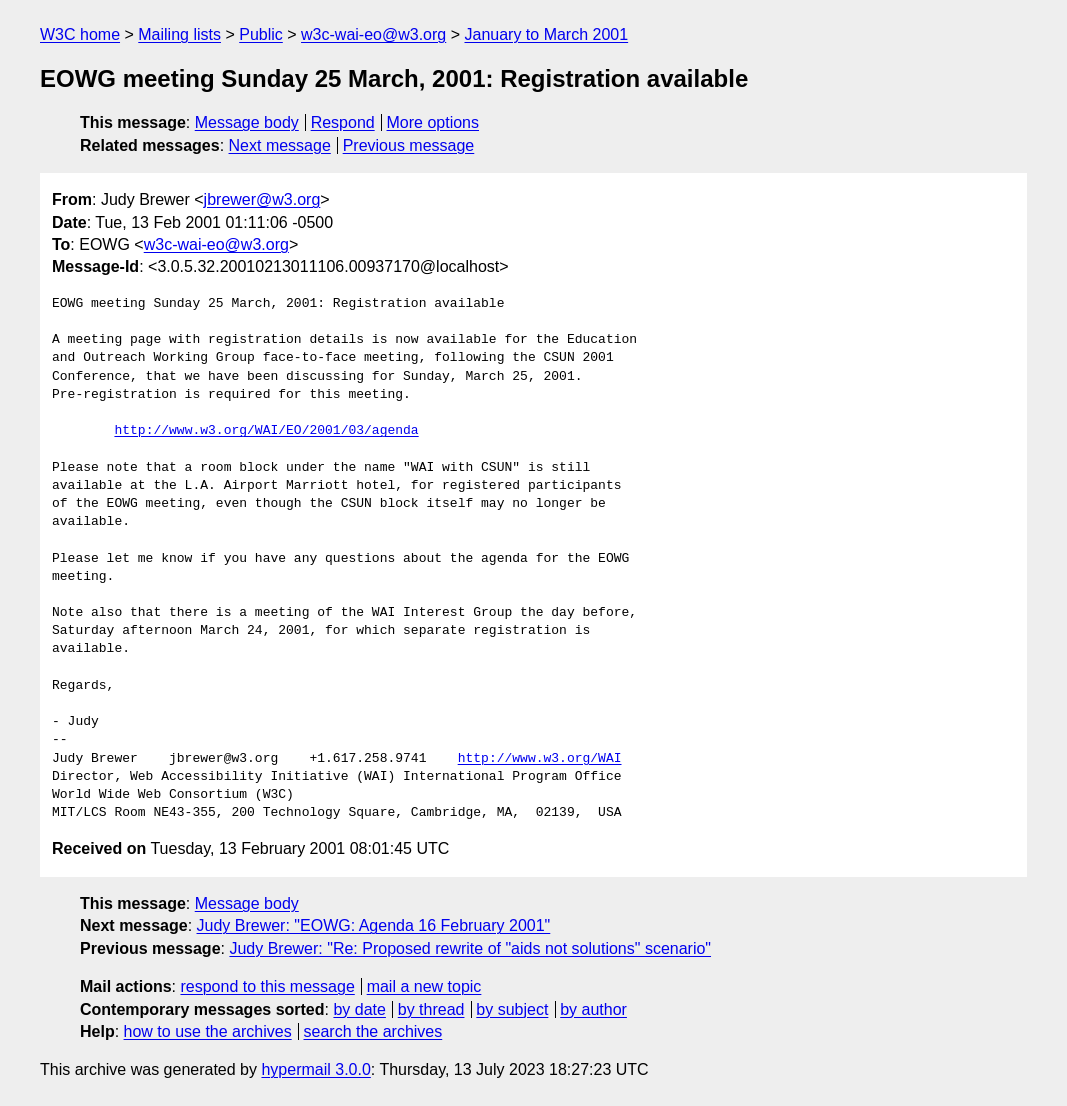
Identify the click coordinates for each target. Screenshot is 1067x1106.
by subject (512, 1009)
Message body (247, 122)
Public (261, 34)
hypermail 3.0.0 (315, 1069)
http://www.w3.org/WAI (540, 759)
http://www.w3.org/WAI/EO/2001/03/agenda (266, 431)
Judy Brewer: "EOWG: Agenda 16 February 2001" (374, 925)
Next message (280, 145)
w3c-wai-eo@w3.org (373, 34)
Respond (343, 122)
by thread (431, 1009)
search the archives (373, 1031)
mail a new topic (424, 986)
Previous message (409, 145)
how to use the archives (208, 1031)
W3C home (80, 34)
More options (433, 122)
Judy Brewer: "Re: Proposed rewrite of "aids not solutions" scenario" (470, 948)
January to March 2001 (546, 34)
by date (359, 1009)
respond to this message (267, 986)
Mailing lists (179, 34)
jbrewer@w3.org (262, 199)
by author (593, 1009)
